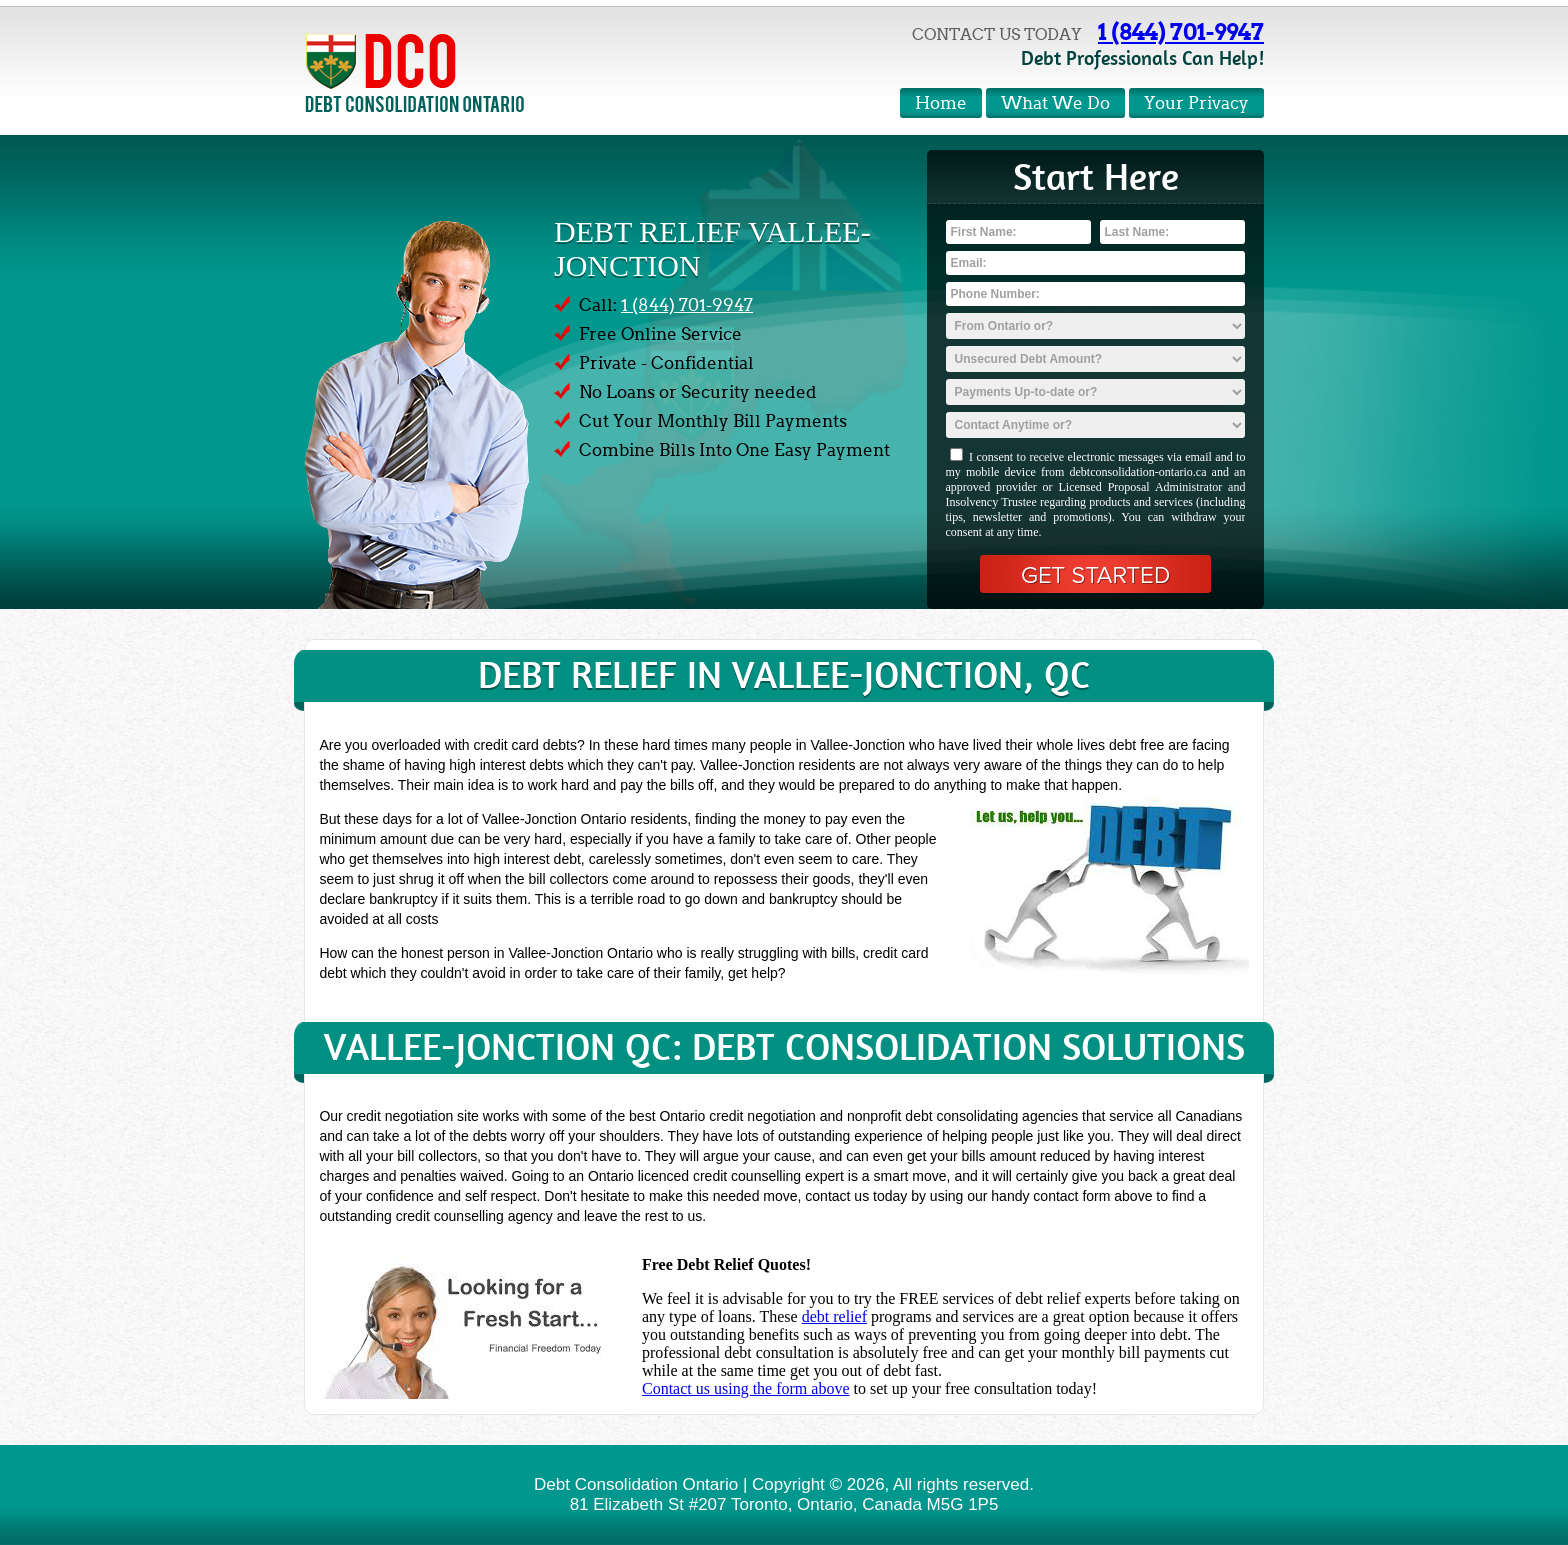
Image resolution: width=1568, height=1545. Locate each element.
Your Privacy (1196, 103)
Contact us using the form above (746, 1388)
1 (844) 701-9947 (1181, 32)
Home (941, 103)
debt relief (834, 1316)
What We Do (1055, 103)
